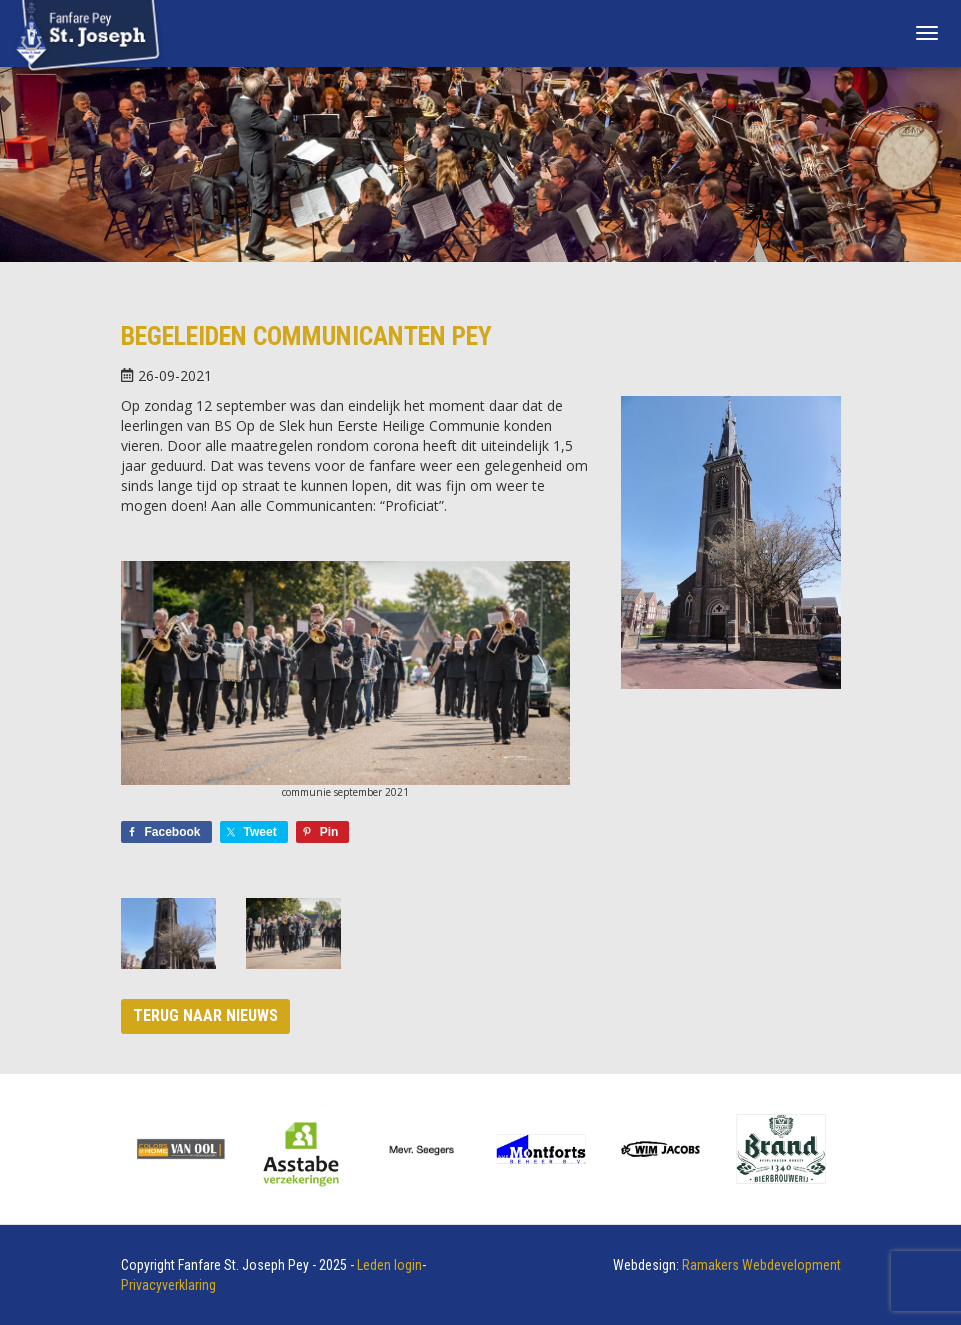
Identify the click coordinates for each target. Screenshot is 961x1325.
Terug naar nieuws (205, 1015)
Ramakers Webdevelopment (761, 1265)
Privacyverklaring (168, 1285)
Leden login (389, 1265)
